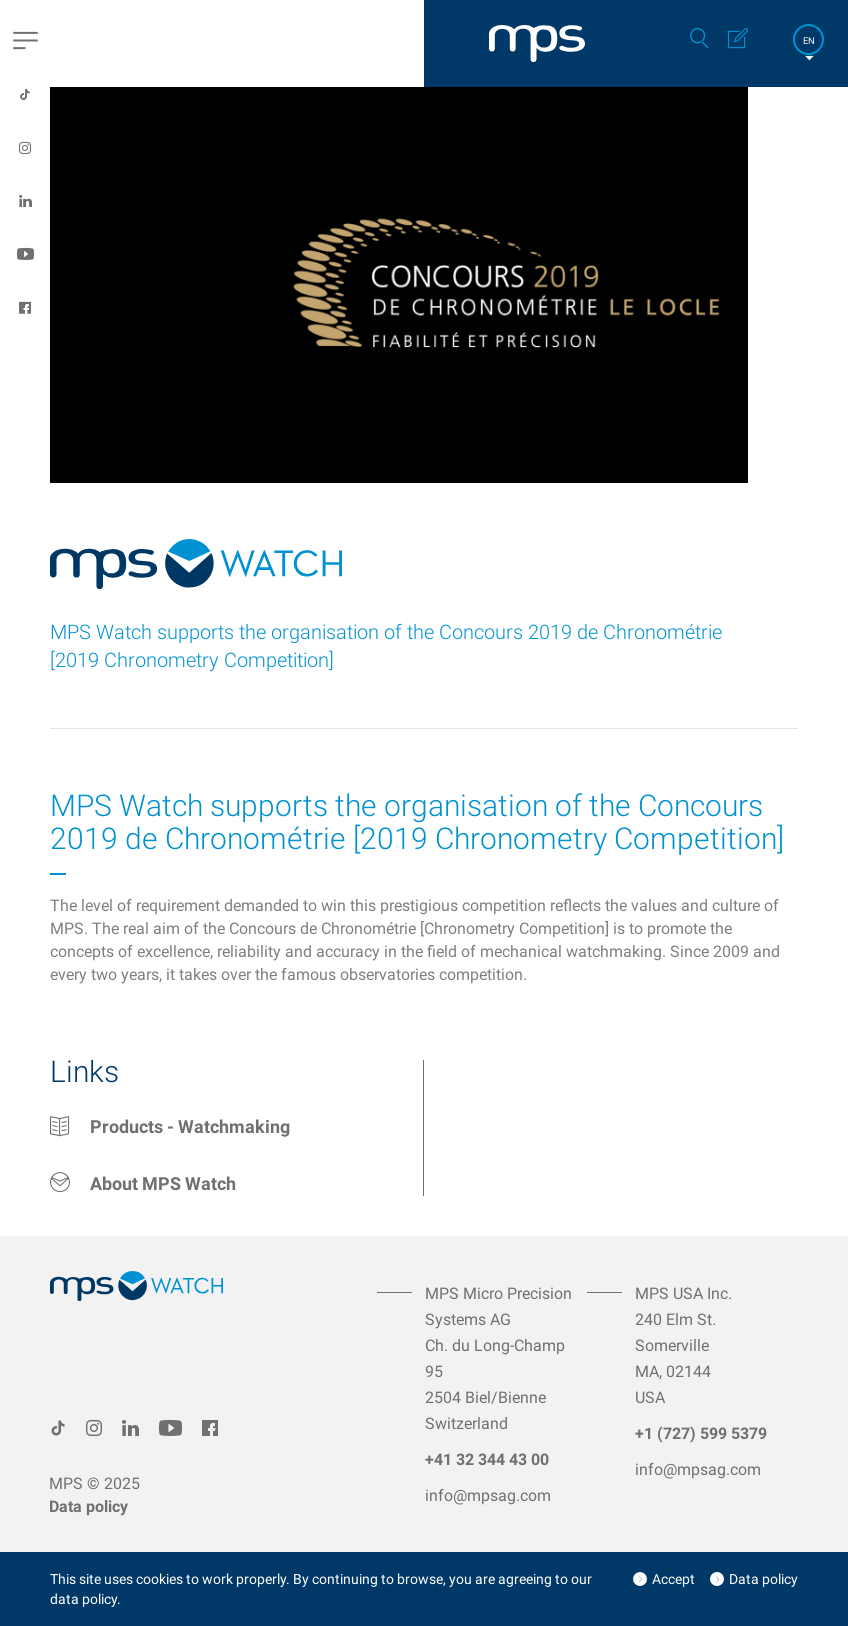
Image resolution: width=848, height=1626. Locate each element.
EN (809, 40)
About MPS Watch (163, 1183)
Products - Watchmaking (190, 1126)
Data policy (88, 1506)
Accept (673, 1579)
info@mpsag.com (488, 1495)
